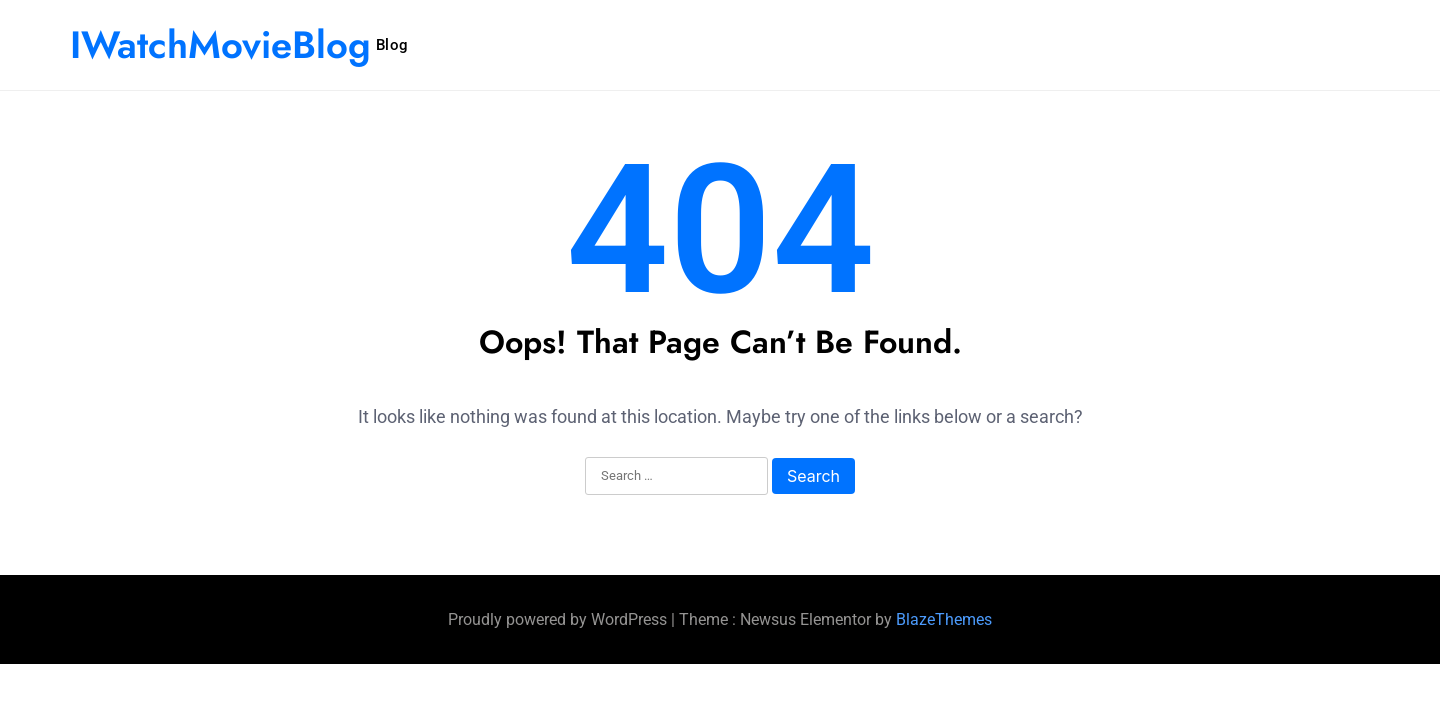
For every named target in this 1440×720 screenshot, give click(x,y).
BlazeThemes (944, 619)
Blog (392, 45)
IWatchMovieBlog (220, 44)
